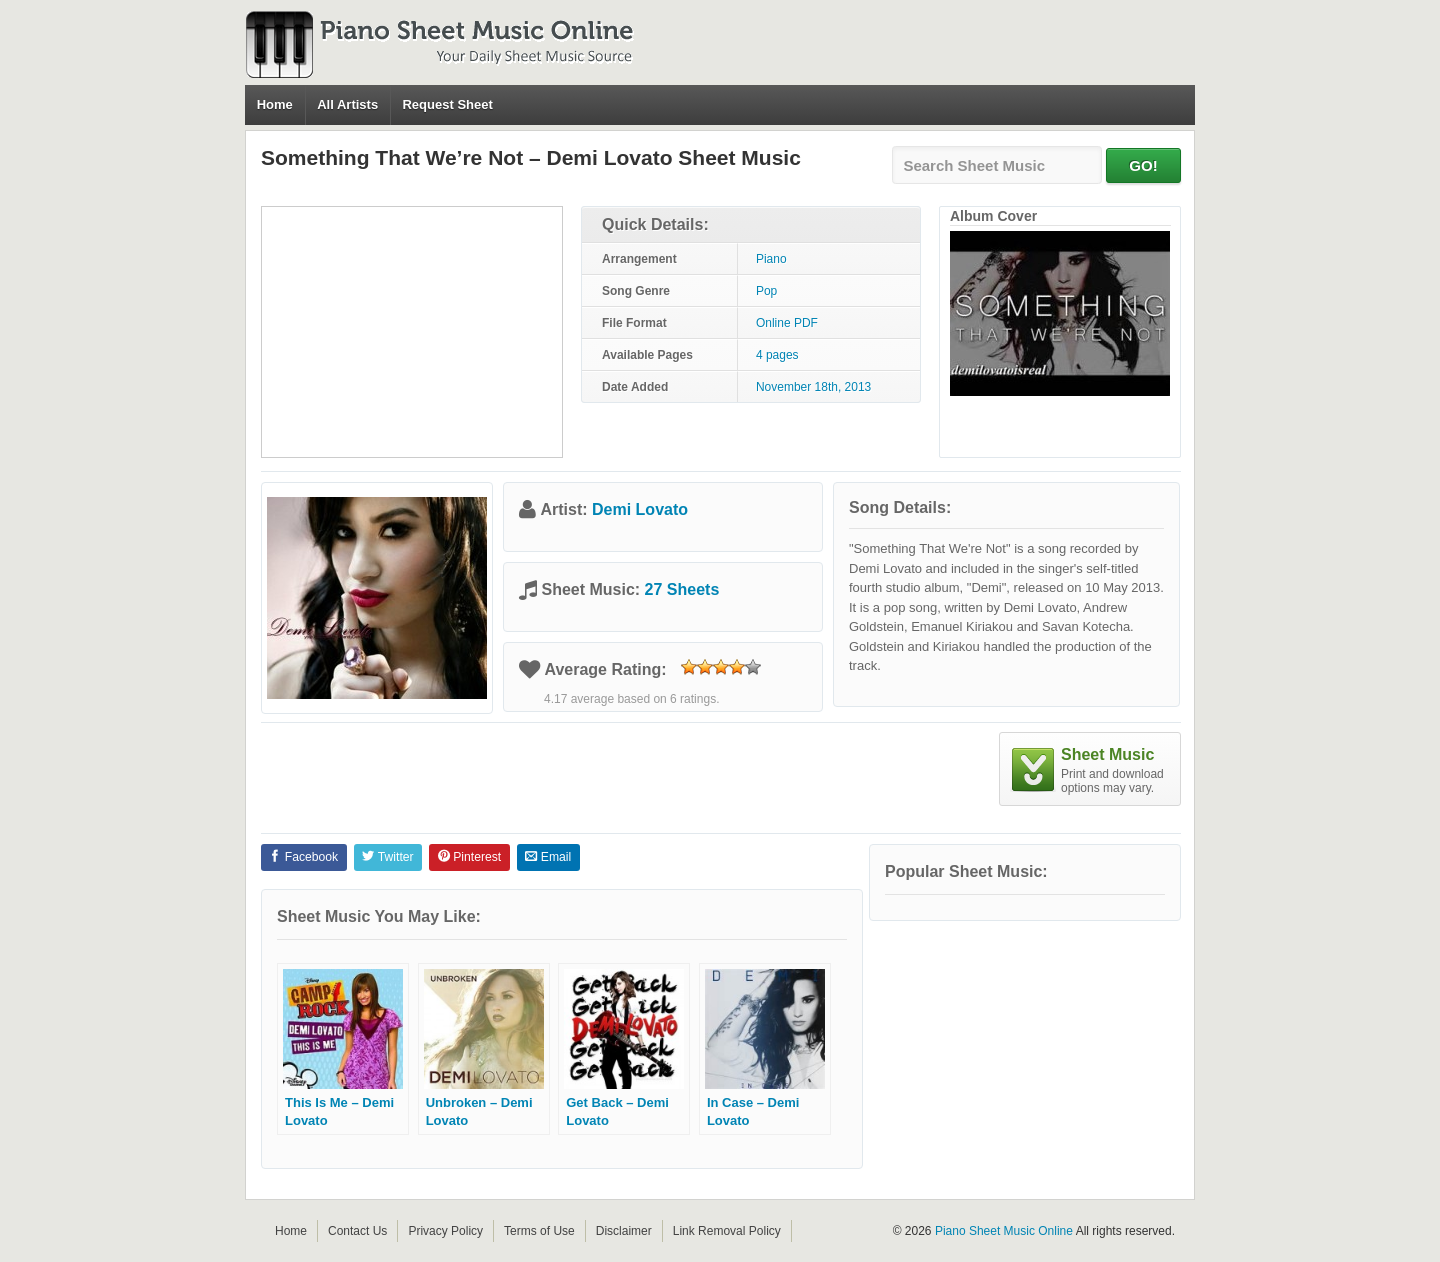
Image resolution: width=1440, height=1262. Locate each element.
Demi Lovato (640, 509)
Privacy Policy (445, 1231)
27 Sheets (682, 589)
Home (275, 104)
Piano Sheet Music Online (1004, 1231)
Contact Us (357, 1231)
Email (548, 857)
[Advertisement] (412, 332)
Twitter (387, 857)
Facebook (303, 857)
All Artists (347, 104)
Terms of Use (539, 1231)
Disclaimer (624, 1231)
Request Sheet (447, 104)
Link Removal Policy (727, 1231)
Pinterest (469, 857)
